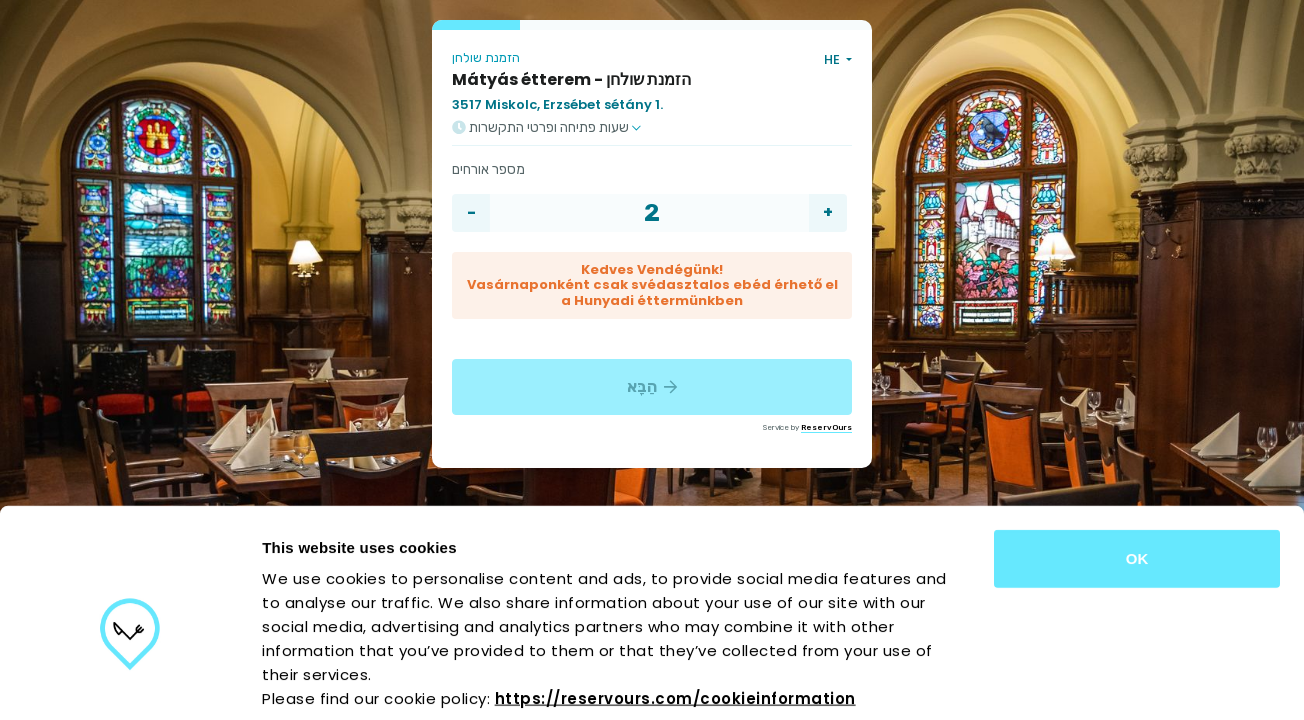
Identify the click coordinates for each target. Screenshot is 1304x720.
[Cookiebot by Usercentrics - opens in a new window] (129, 681)
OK (1137, 459)
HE (833, 59)
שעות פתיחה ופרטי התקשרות (546, 128)
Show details (1049, 680)
